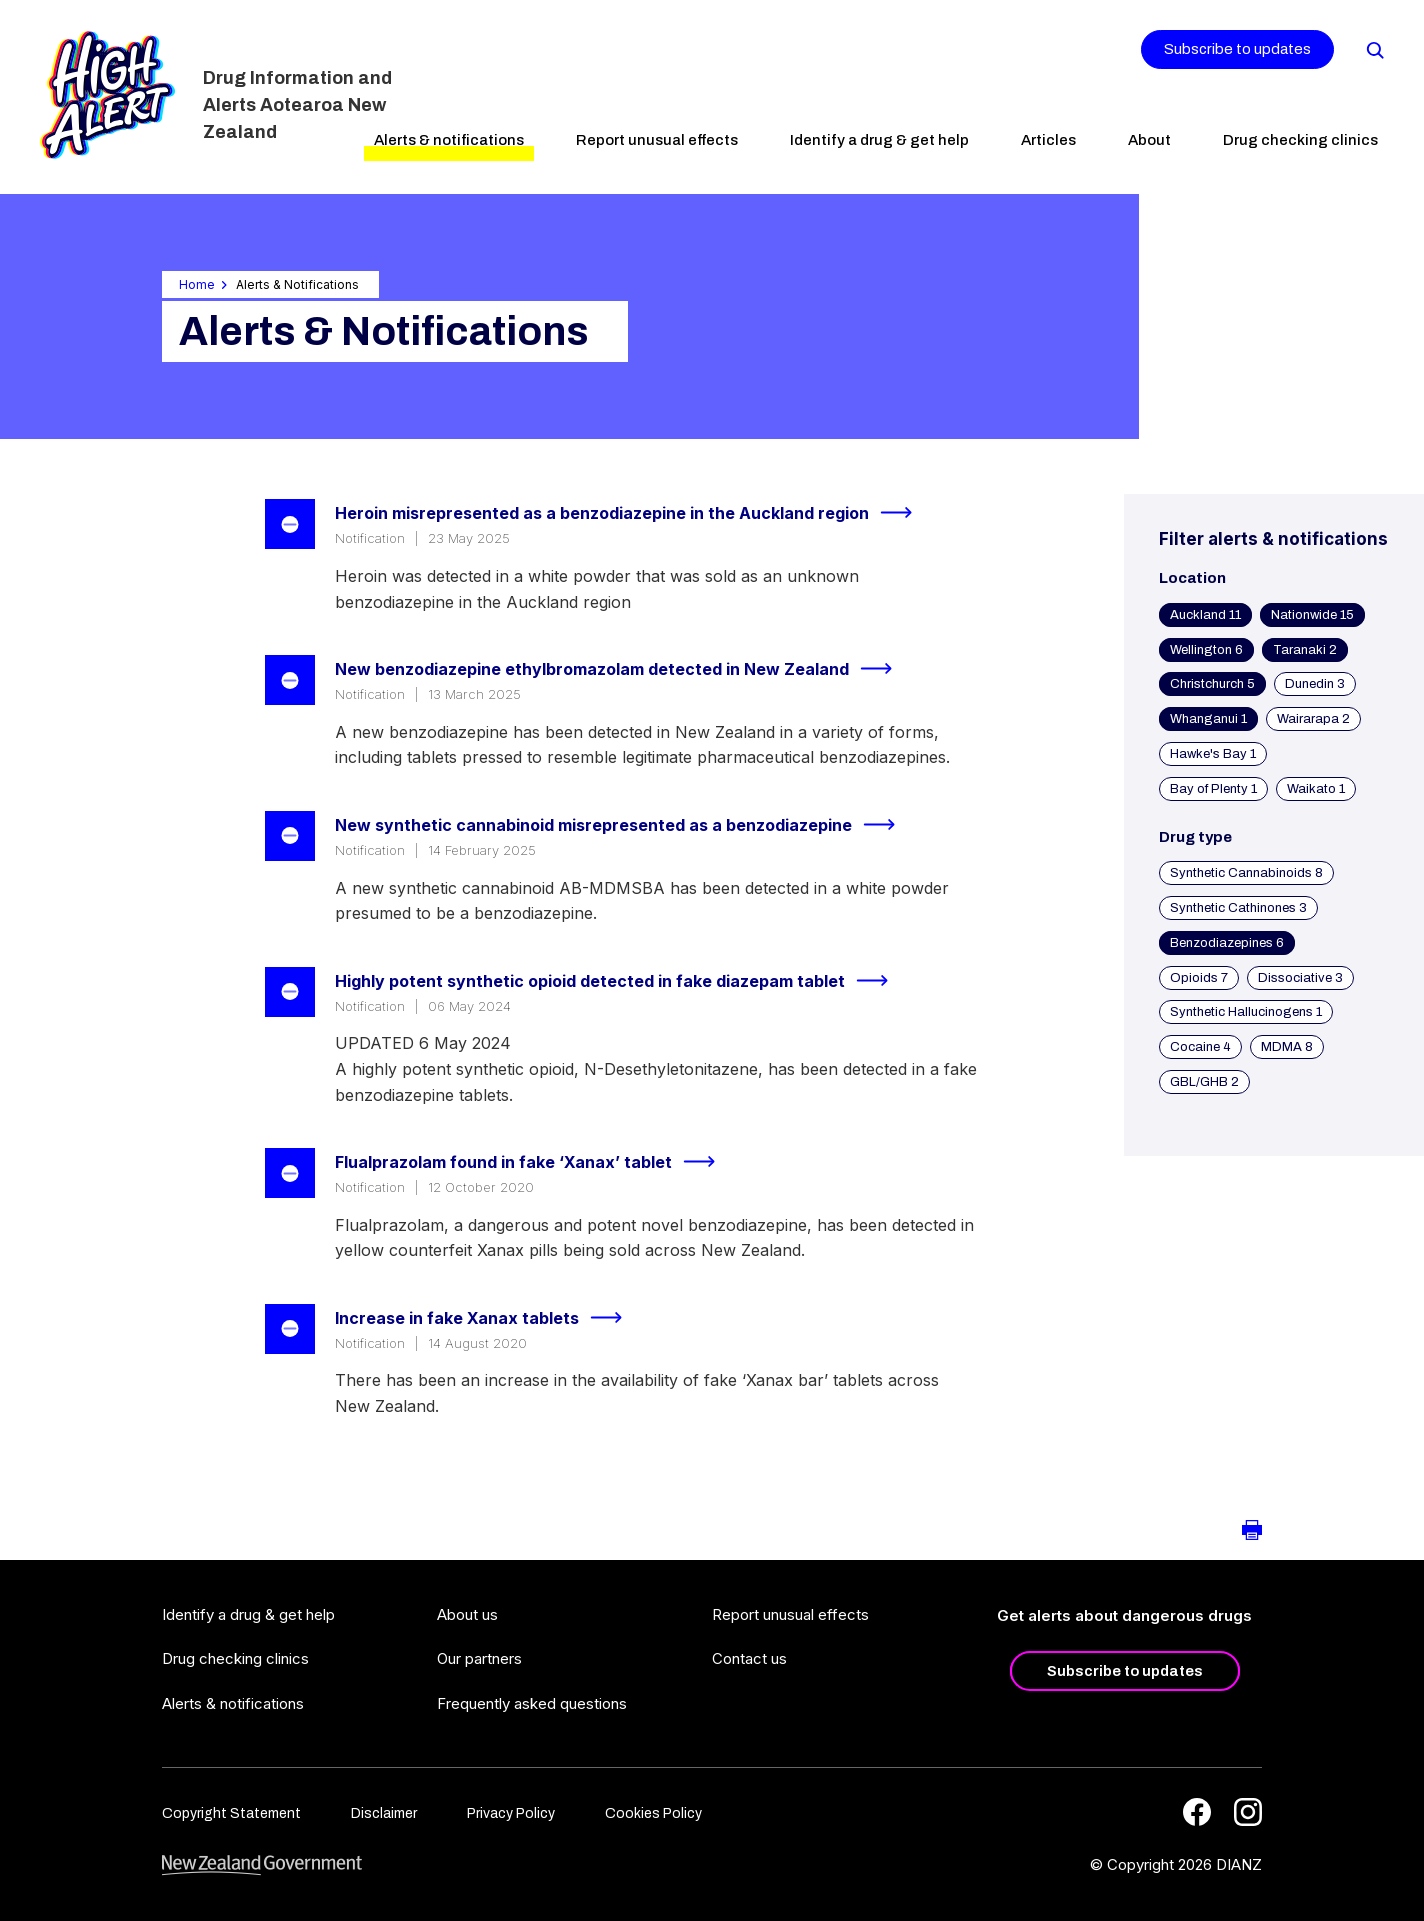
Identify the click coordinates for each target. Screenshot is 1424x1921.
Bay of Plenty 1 (1213, 789)
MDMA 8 (1287, 1047)
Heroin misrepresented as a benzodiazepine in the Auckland (632, 513)
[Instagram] (1248, 1812)
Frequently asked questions (532, 1703)
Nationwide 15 (1312, 615)
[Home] (107, 95)
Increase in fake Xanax (487, 1318)
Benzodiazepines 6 (1227, 943)
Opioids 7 (1199, 978)
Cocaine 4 (1200, 1047)
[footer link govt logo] (262, 1865)
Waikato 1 (1316, 789)
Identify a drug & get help (879, 140)
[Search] (1374, 49)
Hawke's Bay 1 (1213, 754)
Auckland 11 (1205, 615)
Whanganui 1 (1208, 719)
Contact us (749, 1658)
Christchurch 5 (1212, 684)
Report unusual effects (657, 140)
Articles (1048, 140)
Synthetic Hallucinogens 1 (1246, 1012)
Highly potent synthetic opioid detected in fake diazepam (620, 981)
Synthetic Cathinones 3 (1238, 908)
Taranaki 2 (1305, 650)
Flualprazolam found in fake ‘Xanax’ (533, 1162)
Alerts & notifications (449, 140)
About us (467, 1614)
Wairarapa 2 (1313, 719)
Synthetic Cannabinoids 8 (1246, 873)
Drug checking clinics (1300, 140)
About (1149, 140)
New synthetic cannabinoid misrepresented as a (623, 825)
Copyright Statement (231, 1813)
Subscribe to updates (1237, 49)
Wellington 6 (1206, 650)
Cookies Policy (653, 1813)
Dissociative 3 (1300, 978)
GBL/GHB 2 (1204, 1082)
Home (197, 284)
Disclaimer (384, 1813)
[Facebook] (1197, 1812)
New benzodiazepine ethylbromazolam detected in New (622, 669)
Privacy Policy (511, 1813)
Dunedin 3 (1315, 684)
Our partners (479, 1658)
